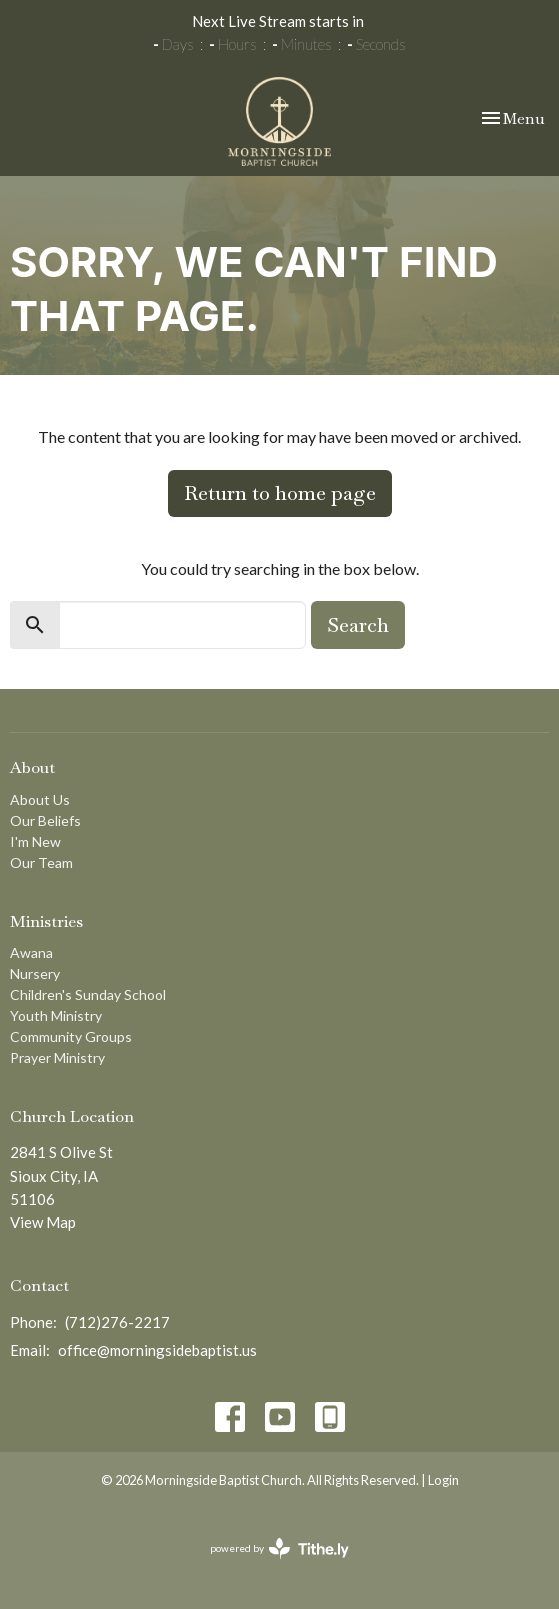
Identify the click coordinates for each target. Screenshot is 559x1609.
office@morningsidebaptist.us (157, 1350)
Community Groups (71, 1036)
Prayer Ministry (57, 1057)
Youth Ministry (56, 1015)
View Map (43, 1222)
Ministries (46, 921)
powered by (279, 1548)
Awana (31, 952)
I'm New (35, 841)
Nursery (35, 973)
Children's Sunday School (88, 994)
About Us (40, 799)
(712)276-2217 (117, 1322)
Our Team (41, 862)
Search (358, 625)
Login (443, 1480)
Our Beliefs (45, 820)
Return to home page (280, 493)
